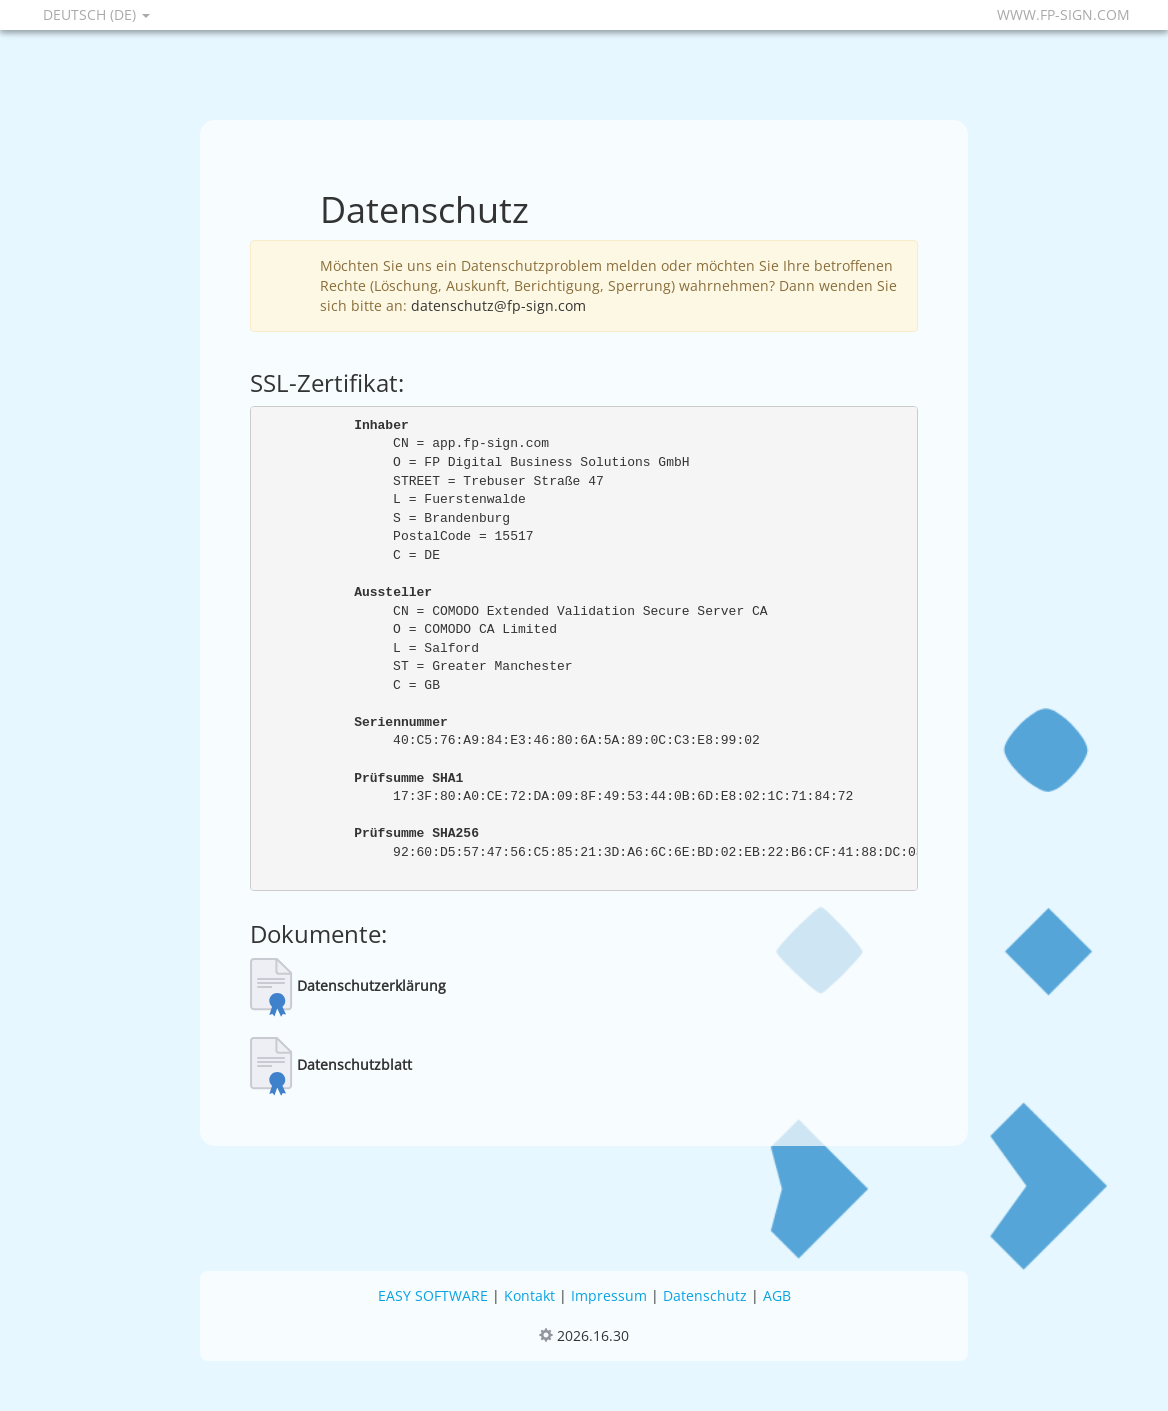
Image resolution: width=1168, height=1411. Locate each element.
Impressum (609, 1295)
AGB (777, 1295)
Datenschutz (705, 1295)
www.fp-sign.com (1063, 14)
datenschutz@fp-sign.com (498, 305)
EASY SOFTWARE (433, 1295)
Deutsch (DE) (96, 14)
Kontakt (529, 1295)
